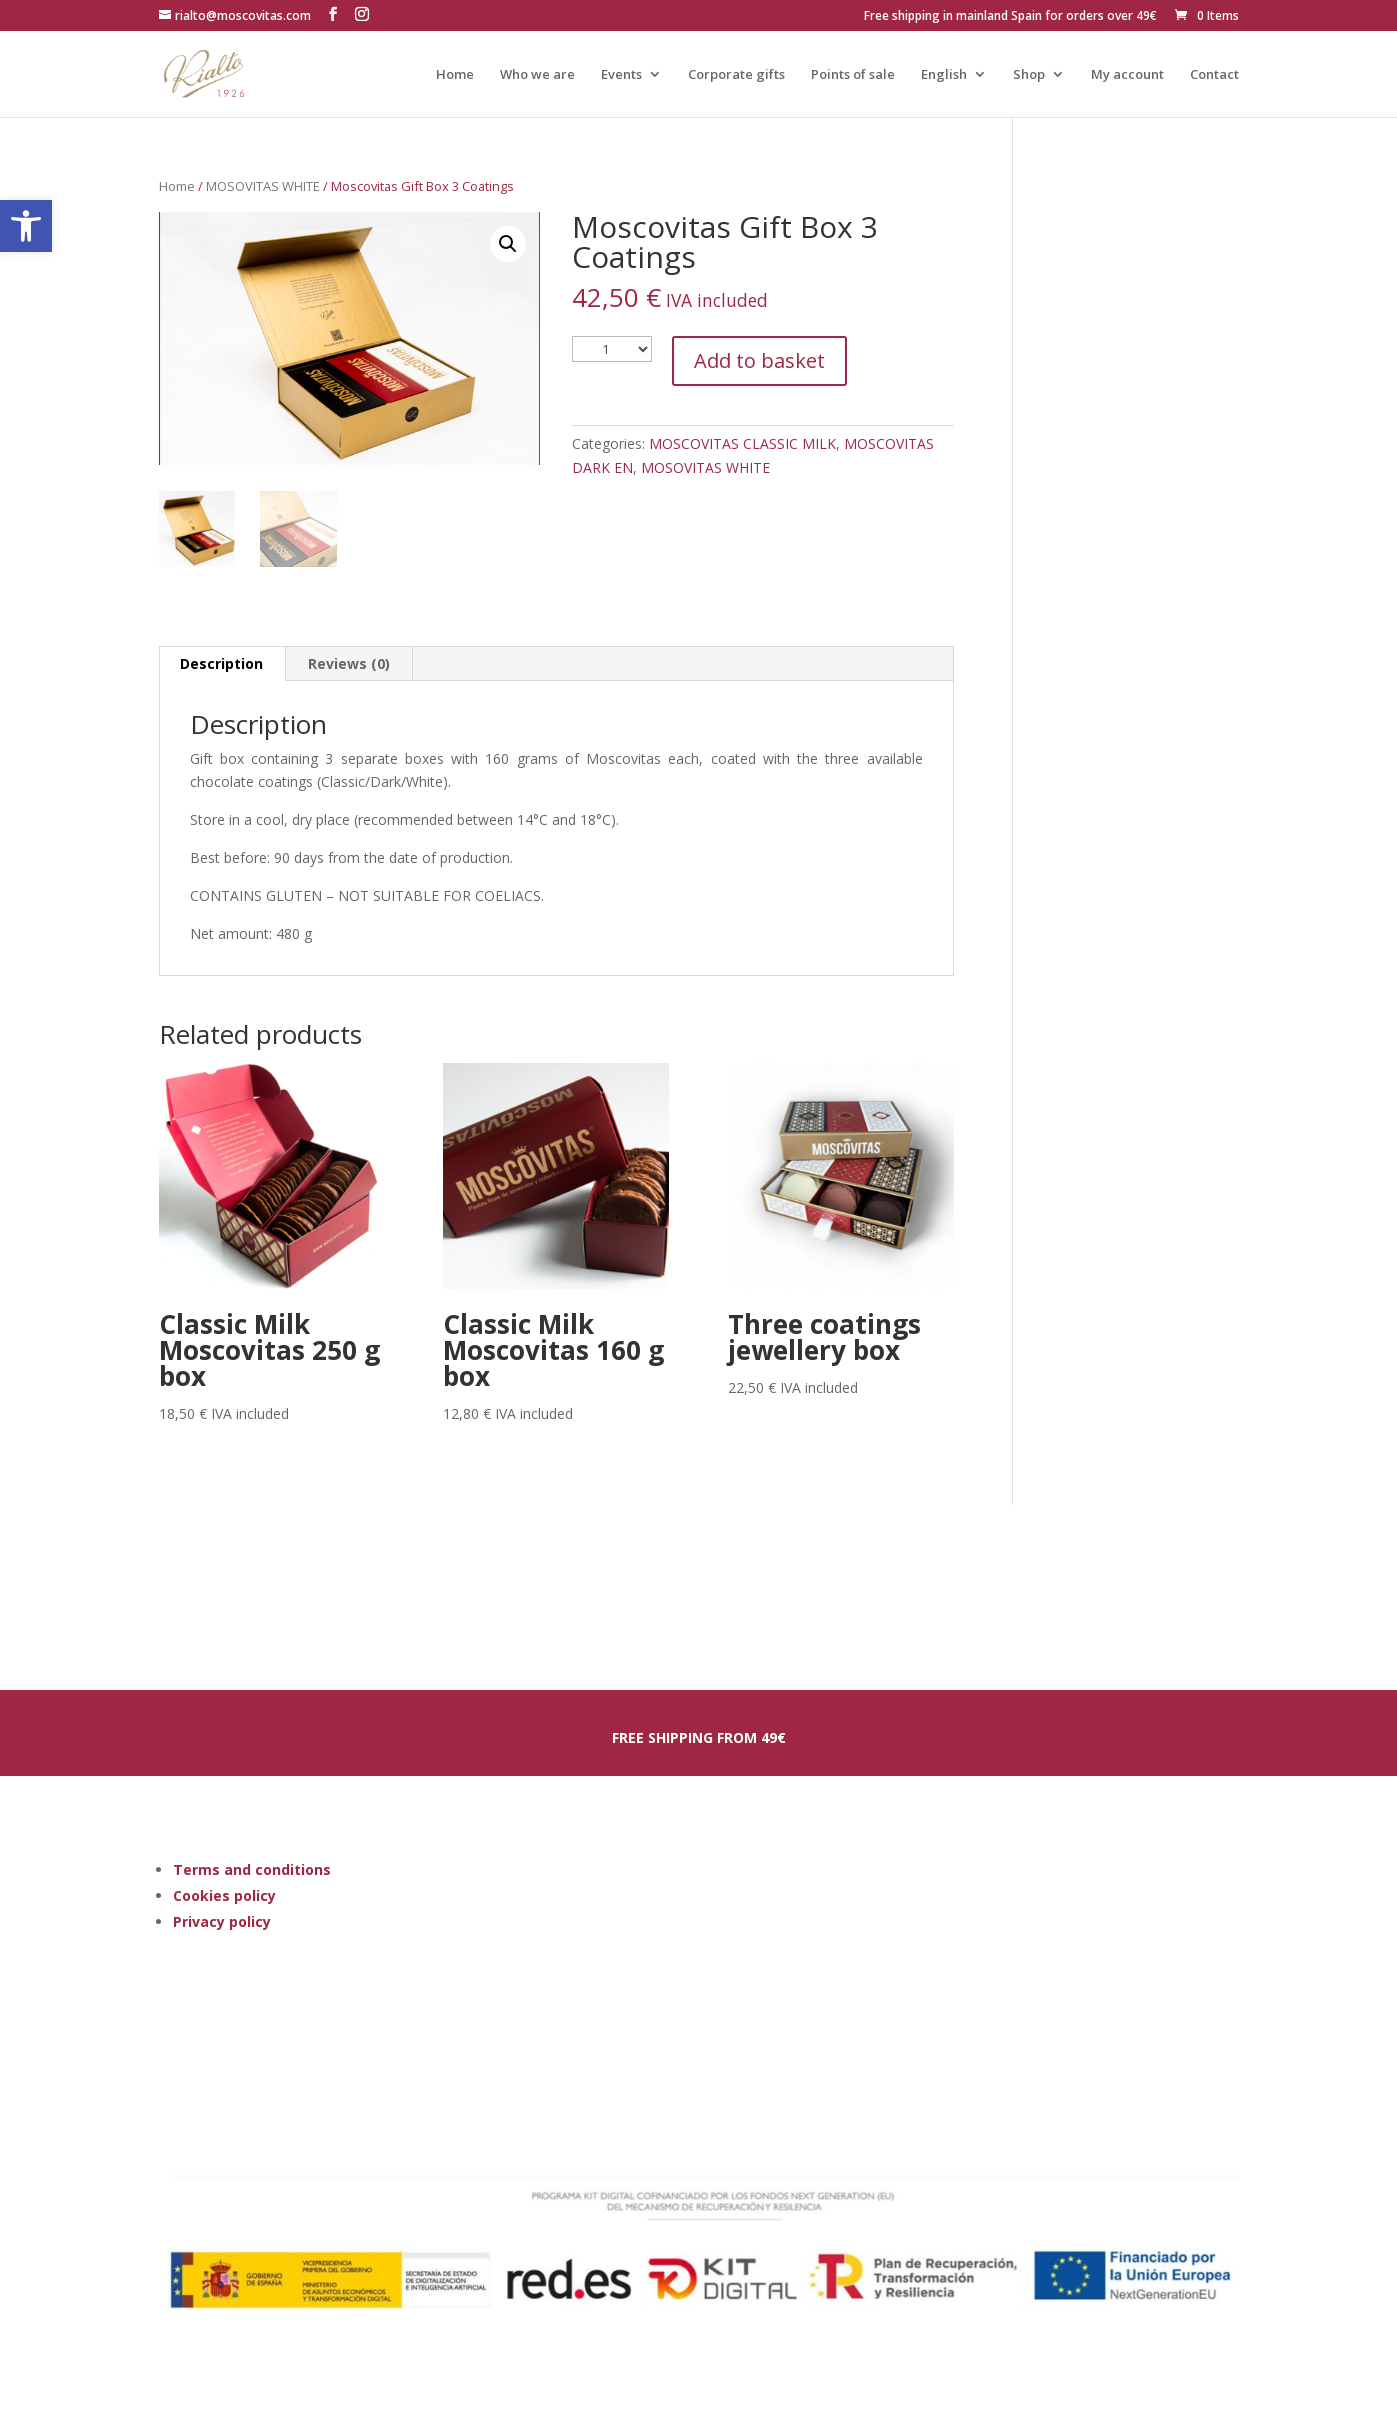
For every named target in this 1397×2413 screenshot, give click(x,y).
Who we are (537, 75)
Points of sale (853, 75)
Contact (1214, 75)
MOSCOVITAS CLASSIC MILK (742, 443)
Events (621, 75)
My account (1127, 75)
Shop (1029, 75)
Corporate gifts (736, 75)
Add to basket (759, 360)
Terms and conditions (252, 1869)
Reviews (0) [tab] (349, 663)
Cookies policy (224, 1895)
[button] (26, 226)
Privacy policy (222, 1921)
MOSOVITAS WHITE (263, 186)
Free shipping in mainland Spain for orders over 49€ (1010, 17)
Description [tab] (221, 663)
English (944, 75)
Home (455, 75)
